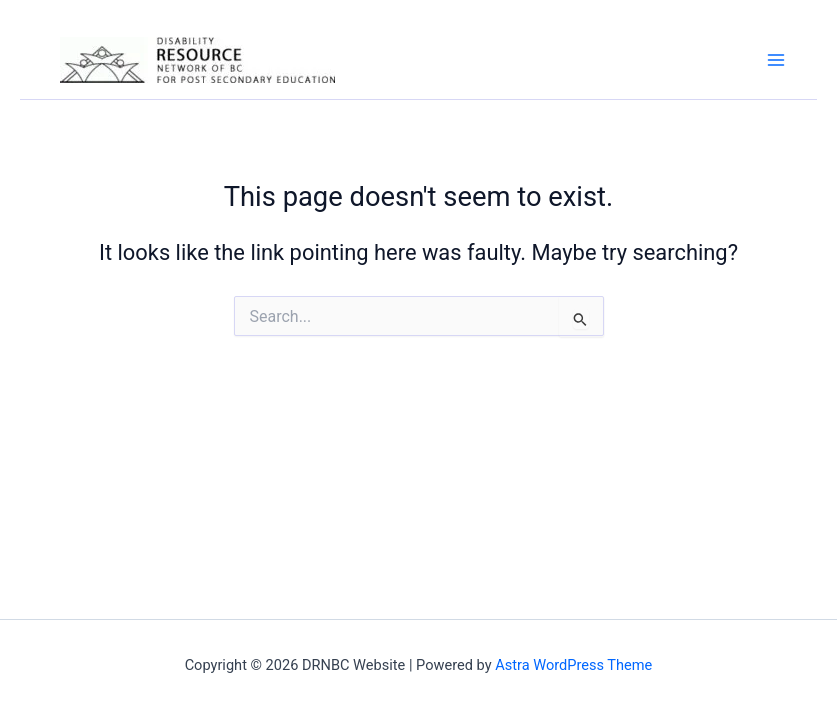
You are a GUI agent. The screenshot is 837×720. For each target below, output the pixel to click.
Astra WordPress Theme (573, 665)
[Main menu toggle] (776, 60)
